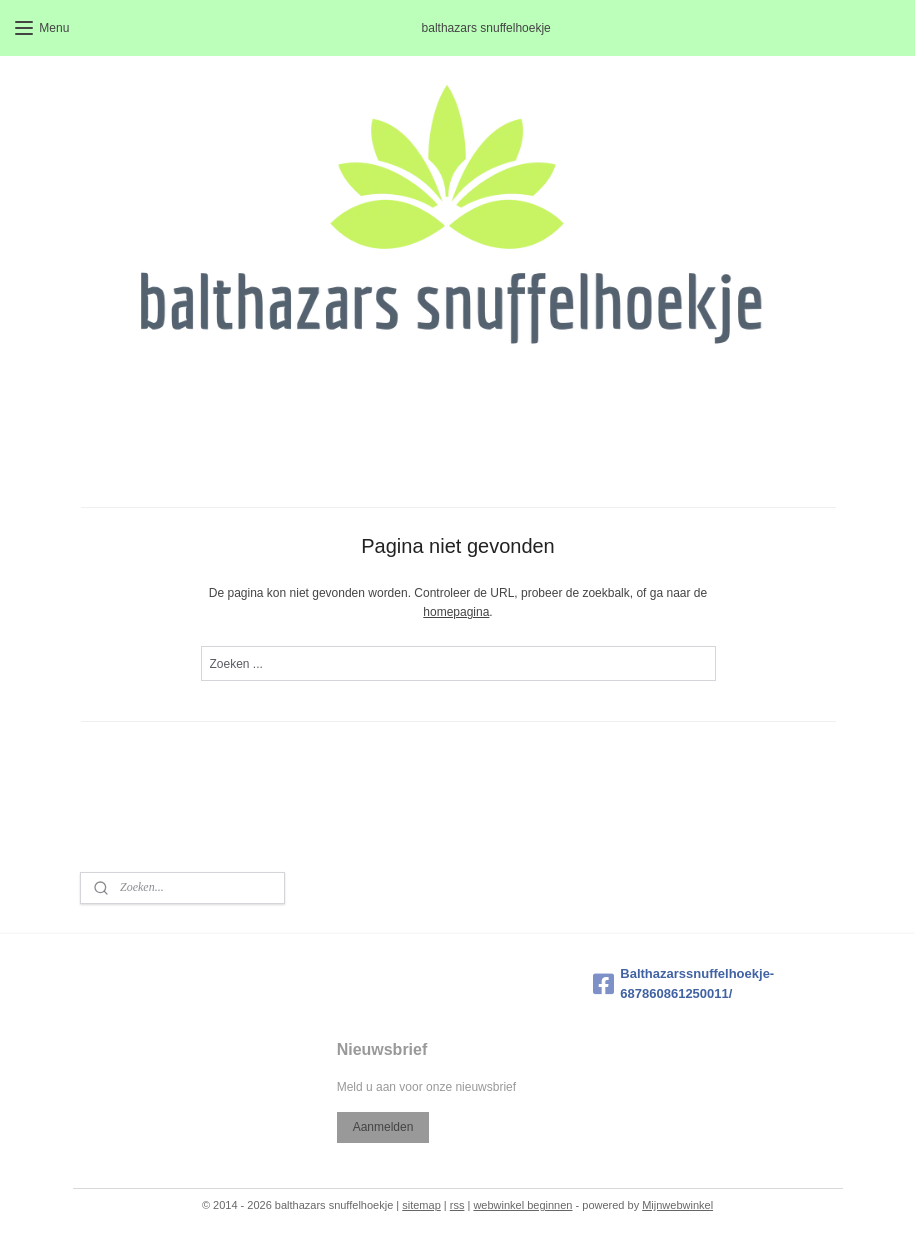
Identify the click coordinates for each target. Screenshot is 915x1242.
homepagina (456, 612)
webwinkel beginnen (522, 1205)
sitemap (421, 1205)
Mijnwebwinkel (677, 1205)
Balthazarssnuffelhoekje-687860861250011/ (683, 984)
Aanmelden (383, 1127)
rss (457, 1205)
